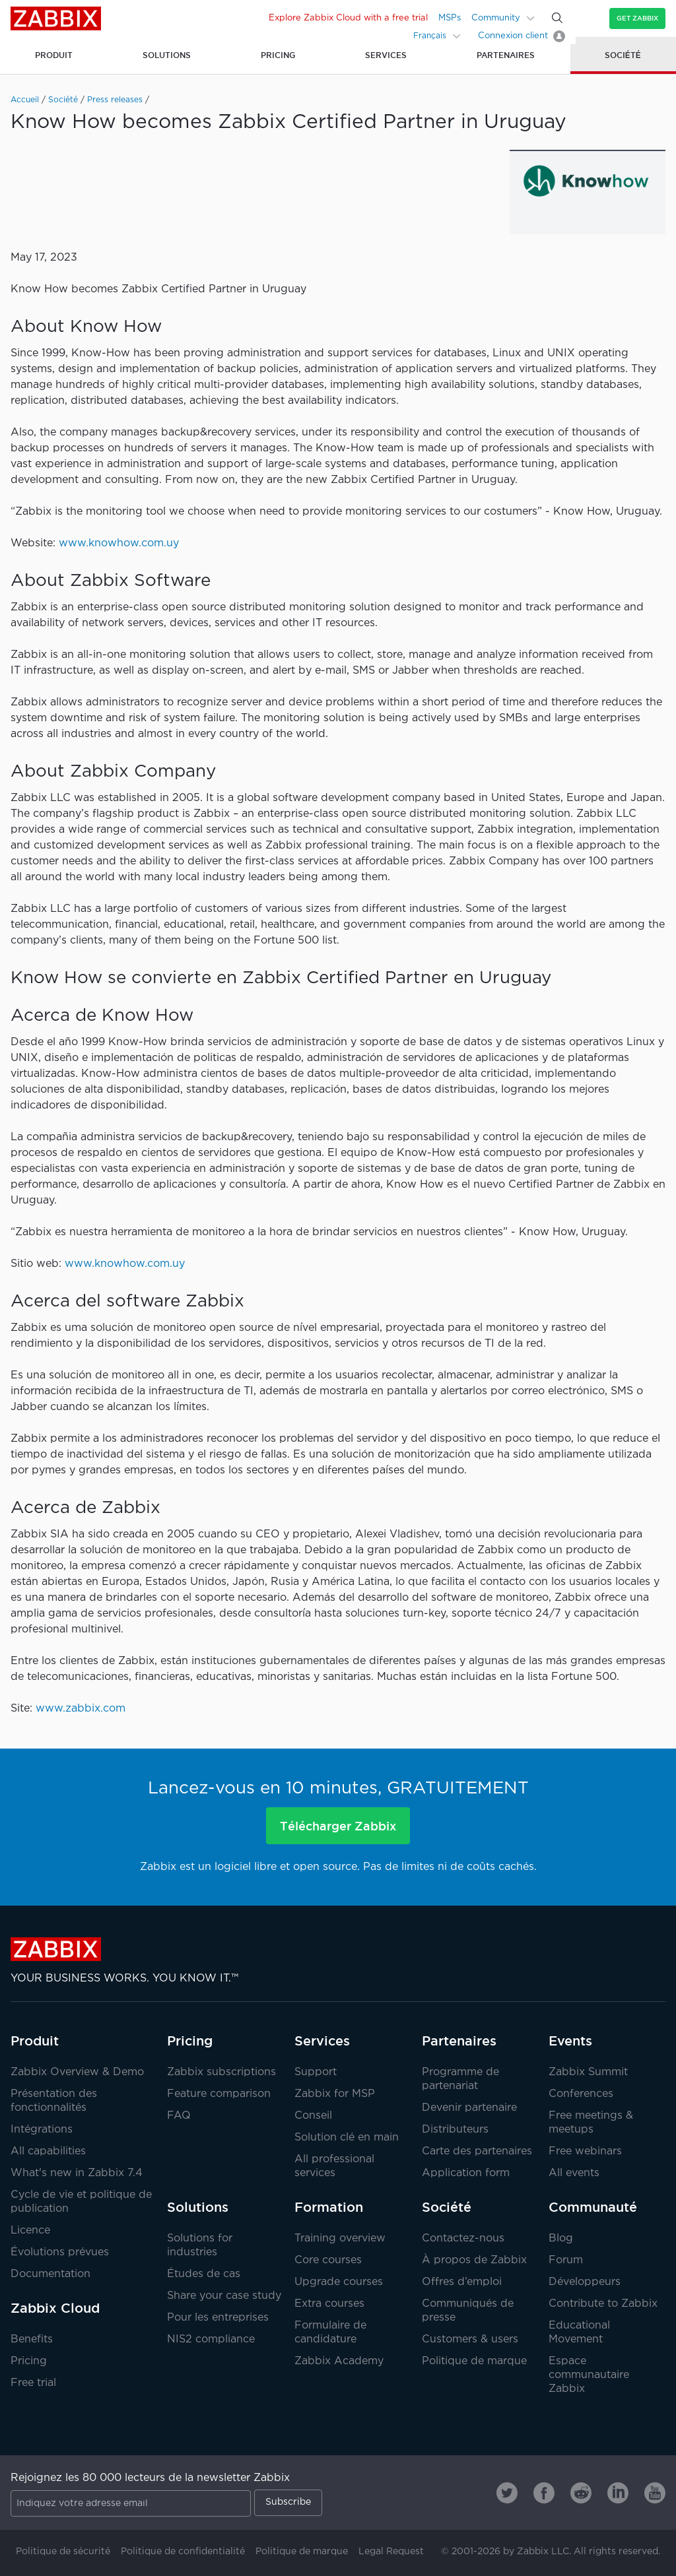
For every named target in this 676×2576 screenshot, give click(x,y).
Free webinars (585, 2151)
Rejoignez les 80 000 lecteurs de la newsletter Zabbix (150, 2478)
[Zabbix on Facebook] (544, 2492)
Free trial (33, 2383)
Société (63, 100)
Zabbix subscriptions (221, 2072)
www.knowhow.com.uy (119, 543)
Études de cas (203, 2274)
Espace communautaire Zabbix (589, 2375)
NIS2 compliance (211, 2339)
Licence (30, 2231)
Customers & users (470, 2339)
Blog (561, 2238)
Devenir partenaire (469, 2108)
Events (570, 2041)
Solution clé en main (346, 2137)
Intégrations (42, 2130)
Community (495, 18)
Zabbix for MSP (334, 2094)
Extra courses (329, 2304)
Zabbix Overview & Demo (77, 2072)
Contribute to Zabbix (603, 2304)
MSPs (449, 18)
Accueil (25, 100)
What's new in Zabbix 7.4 (77, 2173)
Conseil (313, 2116)
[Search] (557, 18)
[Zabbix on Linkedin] (617, 2492)
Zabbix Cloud (55, 2308)
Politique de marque (474, 2361)
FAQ (179, 2116)
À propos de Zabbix (474, 2260)
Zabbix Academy (339, 2361)
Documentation (50, 2274)
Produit (35, 2041)
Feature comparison (219, 2094)
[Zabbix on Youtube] (654, 2492)
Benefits (32, 2339)
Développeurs (585, 2282)
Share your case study (224, 2296)
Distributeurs (455, 2130)
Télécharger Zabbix (338, 1825)
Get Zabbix (637, 18)
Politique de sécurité (63, 2552)
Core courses (328, 2260)
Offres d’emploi (462, 2282)
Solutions (197, 2207)
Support (315, 2072)
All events (574, 2173)
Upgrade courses (338, 2282)
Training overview (340, 2238)
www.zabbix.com (80, 1709)
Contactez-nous (463, 2238)
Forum (566, 2260)
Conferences (581, 2094)
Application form (466, 2173)
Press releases (115, 100)
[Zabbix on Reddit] (581, 2492)
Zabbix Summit (588, 2072)
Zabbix (56, 18)
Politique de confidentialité (183, 2552)
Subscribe (288, 2502)
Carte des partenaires (477, 2151)
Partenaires (459, 2041)
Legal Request (391, 2552)
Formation (328, 2207)
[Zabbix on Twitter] (507, 2492)
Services (322, 2041)
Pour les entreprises (218, 2318)
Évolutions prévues (60, 2252)
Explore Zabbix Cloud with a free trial (348, 18)
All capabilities (48, 2151)
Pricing (29, 2361)
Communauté (593, 2207)
